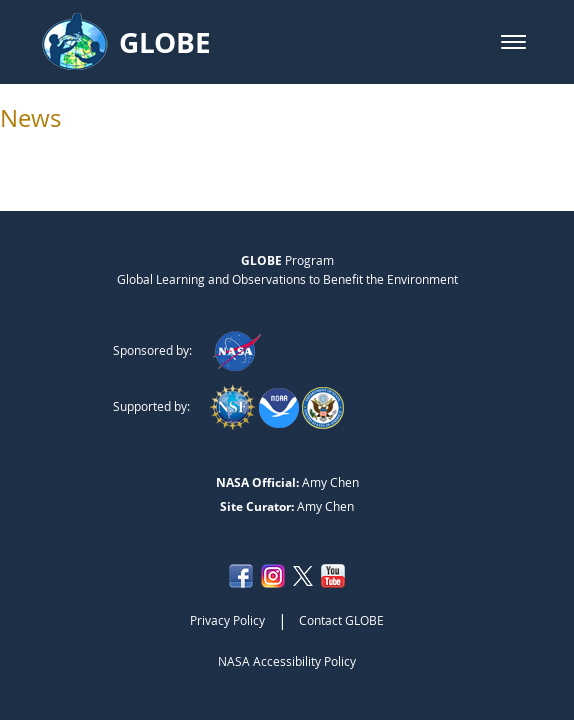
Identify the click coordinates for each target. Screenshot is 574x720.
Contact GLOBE (341, 620)
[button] (513, 42)
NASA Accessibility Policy (287, 661)
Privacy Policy (227, 620)
